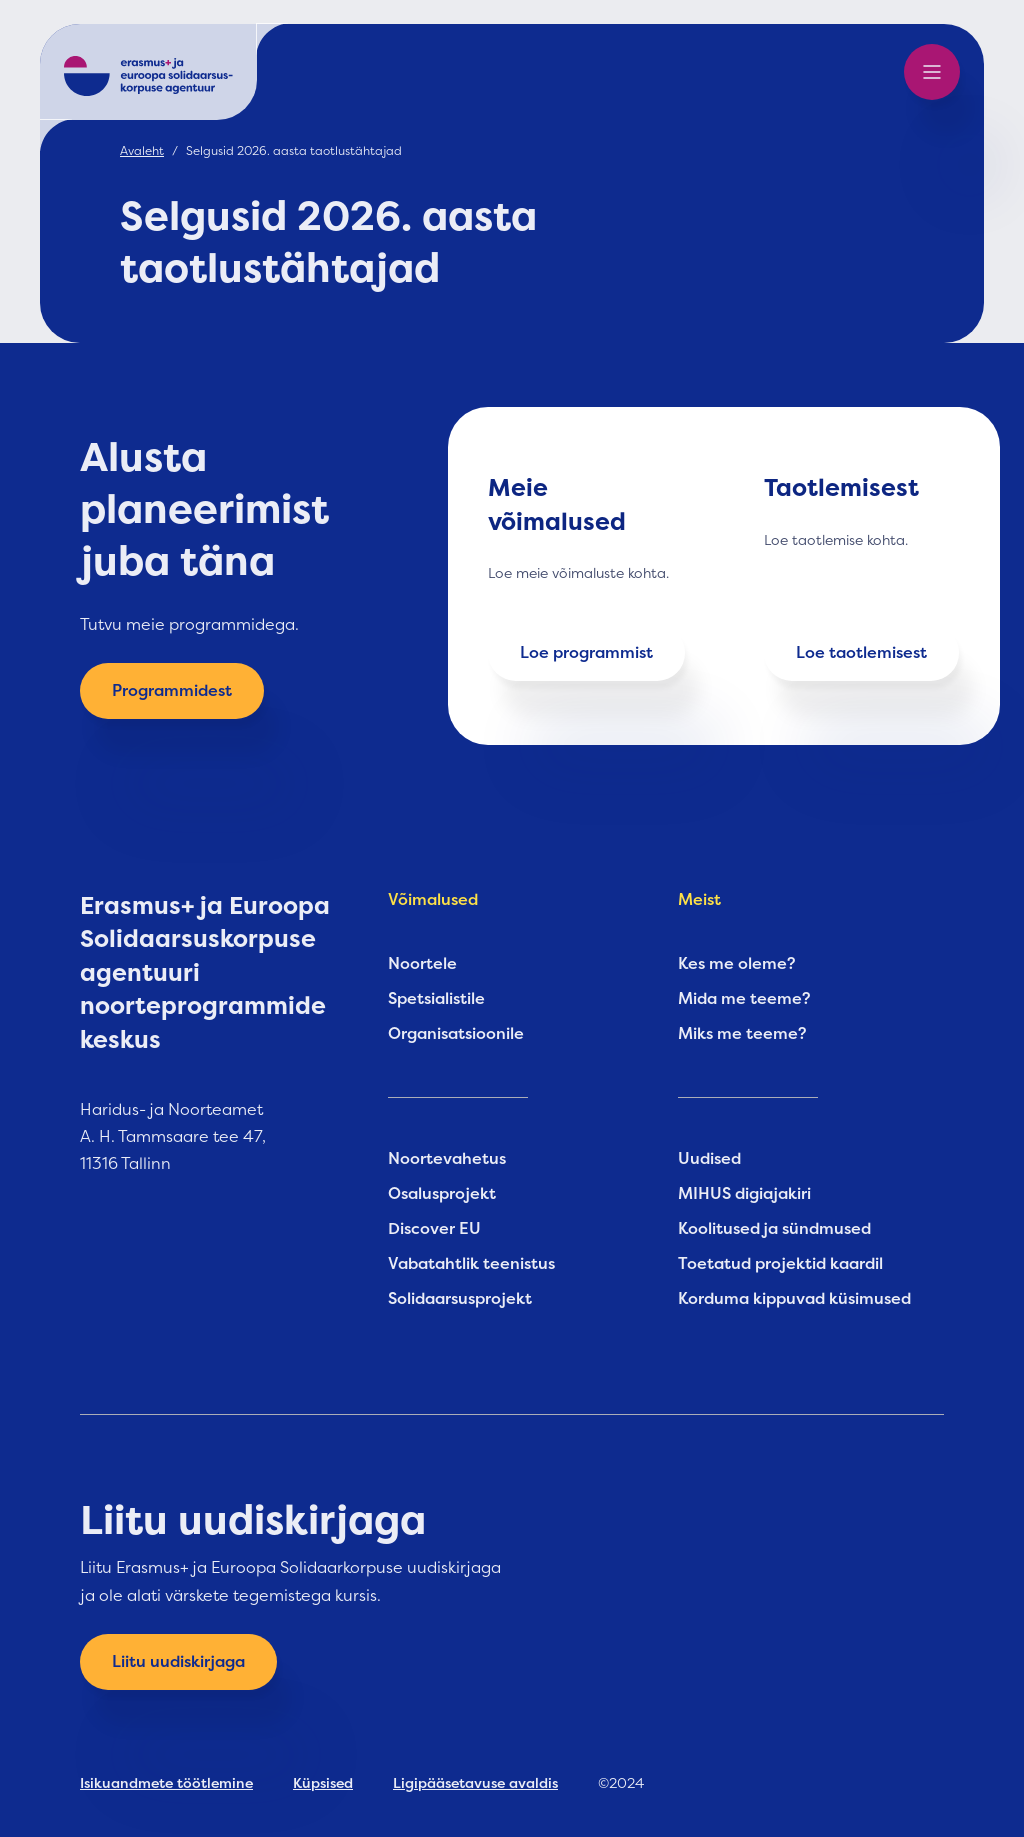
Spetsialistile (436, 999)
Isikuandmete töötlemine (166, 1783)
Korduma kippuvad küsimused (794, 1299)
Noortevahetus (447, 1159)
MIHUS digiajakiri (744, 1194)
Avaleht (142, 151)
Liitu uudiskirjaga (178, 1662)
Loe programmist (586, 653)
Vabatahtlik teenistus (471, 1264)
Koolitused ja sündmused (774, 1229)
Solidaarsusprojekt (460, 1299)
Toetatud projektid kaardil (780, 1264)
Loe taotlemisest (861, 653)
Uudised (709, 1159)
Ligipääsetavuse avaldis (475, 1783)
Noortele (422, 964)
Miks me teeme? (742, 1034)
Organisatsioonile (456, 1034)
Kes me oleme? (737, 964)
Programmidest (172, 691)
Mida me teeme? (744, 999)
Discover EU (434, 1229)
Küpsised (323, 1783)
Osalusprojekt (442, 1194)
